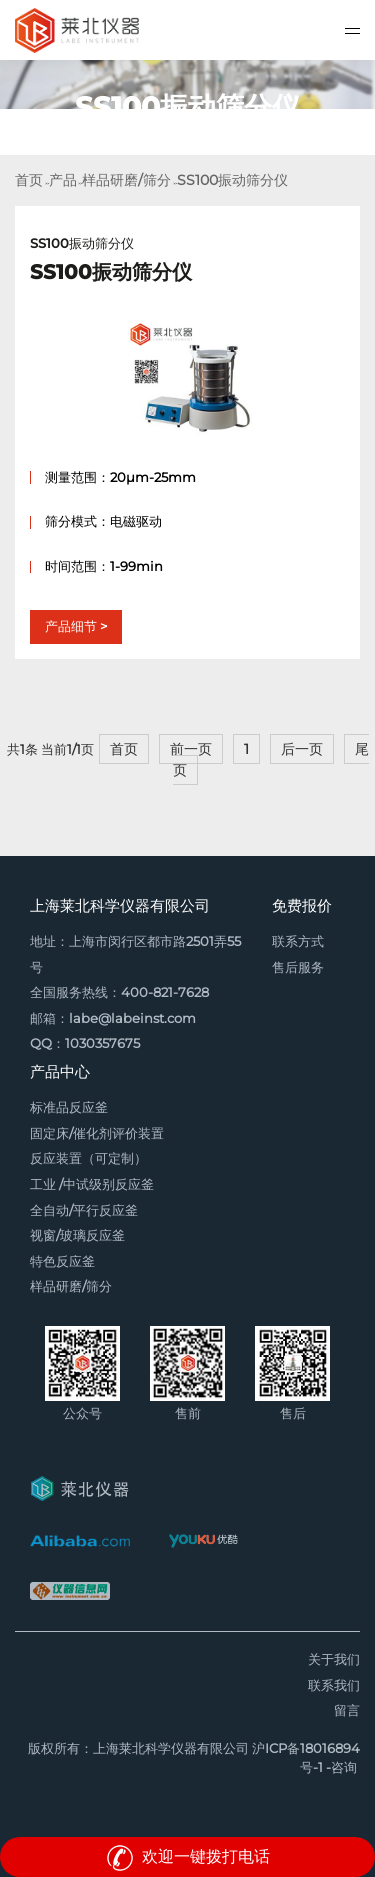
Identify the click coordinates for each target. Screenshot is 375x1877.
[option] (187, 107)
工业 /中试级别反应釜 (92, 1184)
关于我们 (334, 1659)
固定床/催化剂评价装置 (97, 1133)
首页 (29, 180)
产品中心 (60, 1071)
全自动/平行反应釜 (84, 1210)
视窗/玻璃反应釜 (77, 1235)
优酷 (203, 1541)
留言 (347, 1710)
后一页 (302, 749)
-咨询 (341, 1767)
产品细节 (71, 626)
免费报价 (302, 905)
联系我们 (334, 1685)
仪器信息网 (70, 1591)
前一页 (191, 749)
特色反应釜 (62, 1261)
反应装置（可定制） (88, 1158)
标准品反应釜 (69, 1107)
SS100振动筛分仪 (232, 180)
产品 (63, 180)
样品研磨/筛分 (126, 180)
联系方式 (298, 941)
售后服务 (298, 967)
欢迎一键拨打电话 (188, 1856)
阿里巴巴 (80, 1541)
